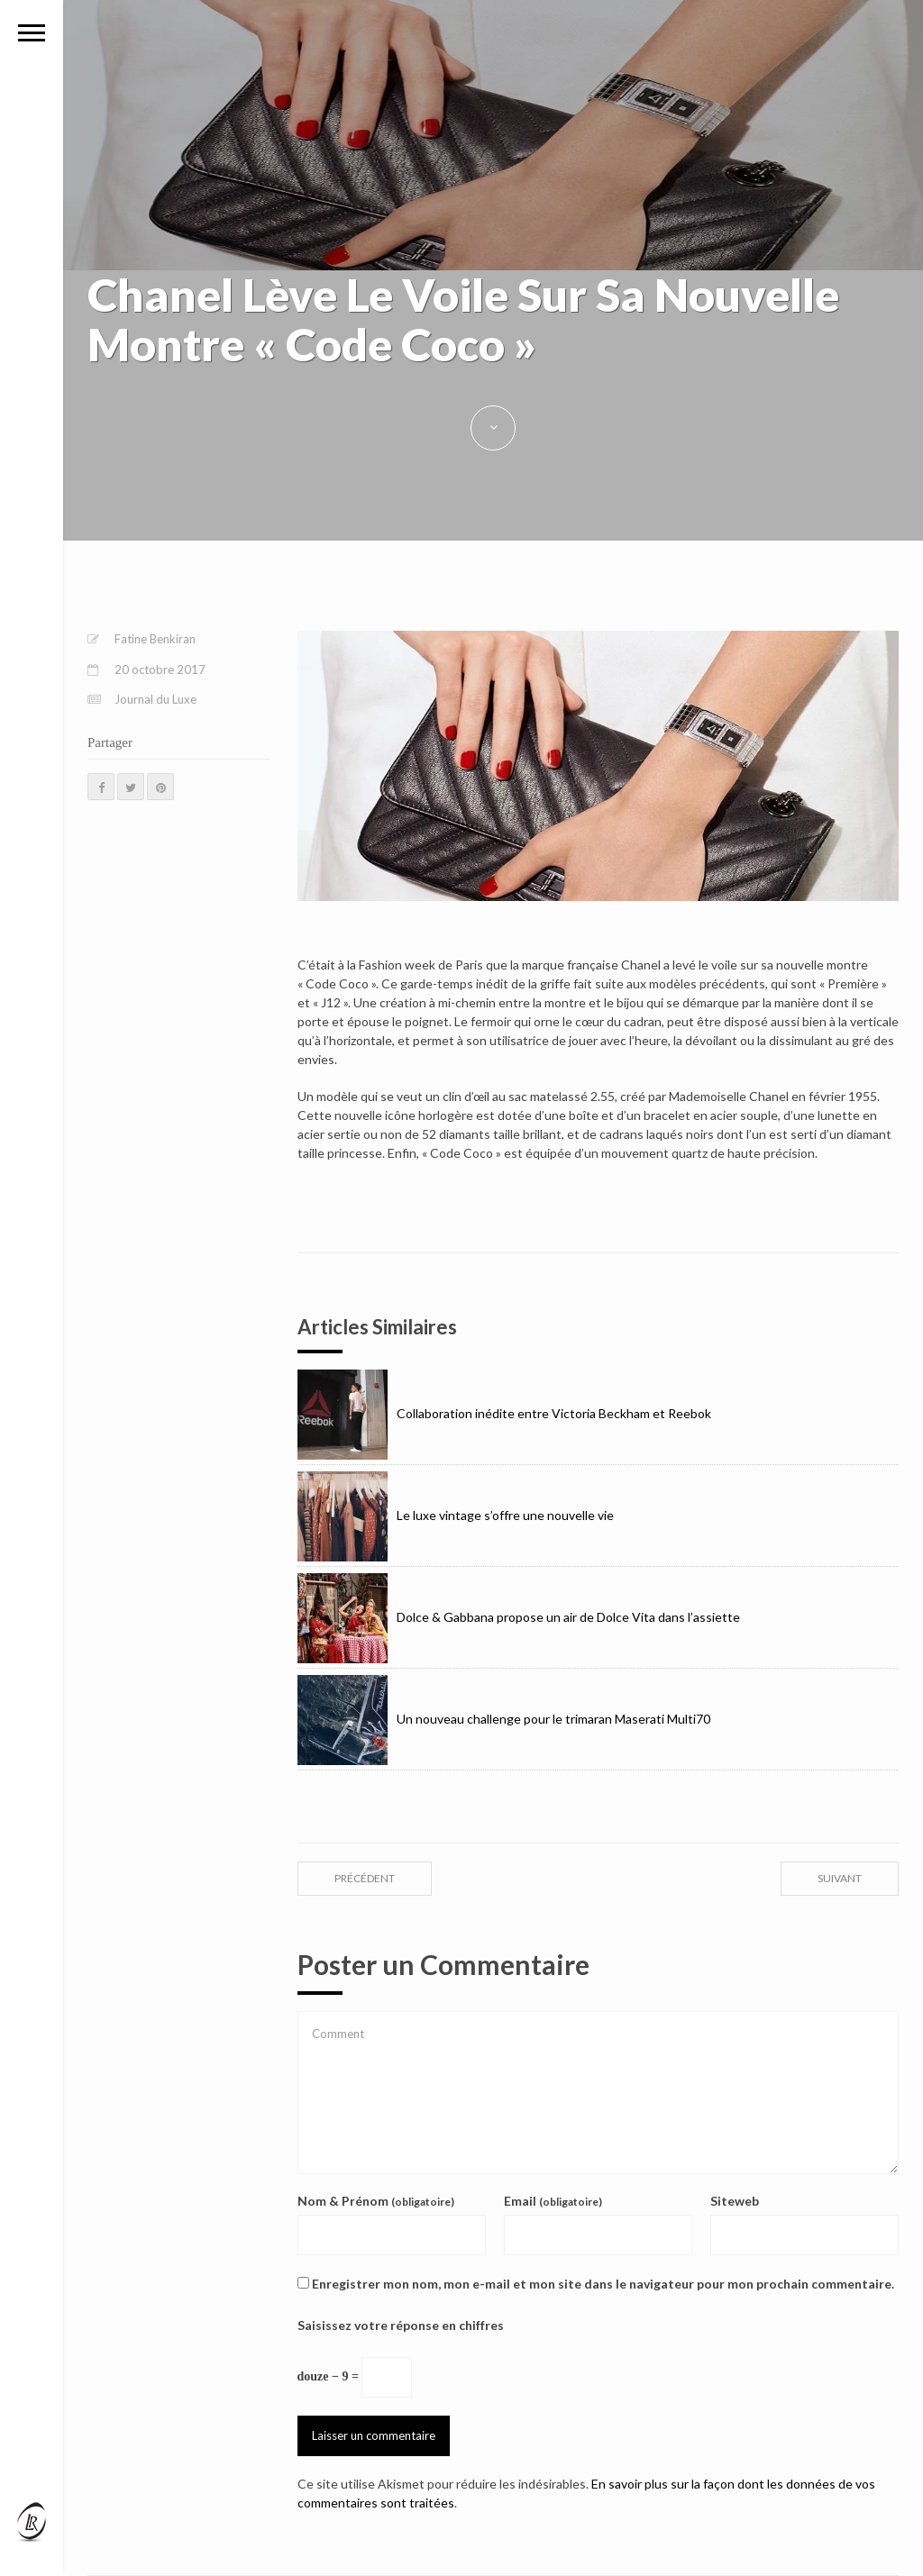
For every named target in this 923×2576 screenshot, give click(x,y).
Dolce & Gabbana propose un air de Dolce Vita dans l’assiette (518, 1617)
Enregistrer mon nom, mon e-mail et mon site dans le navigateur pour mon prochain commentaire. (603, 2283)
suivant (840, 1878)
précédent (364, 1878)
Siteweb (734, 2200)
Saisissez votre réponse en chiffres (400, 2325)
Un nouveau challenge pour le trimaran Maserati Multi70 (503, 1718)
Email (553, 2200)
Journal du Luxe (155, 699)
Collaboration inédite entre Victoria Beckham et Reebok (504, 1413)
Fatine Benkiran (155, 639)
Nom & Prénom (375, 2200)
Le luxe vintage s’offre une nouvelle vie (455, 1515)
